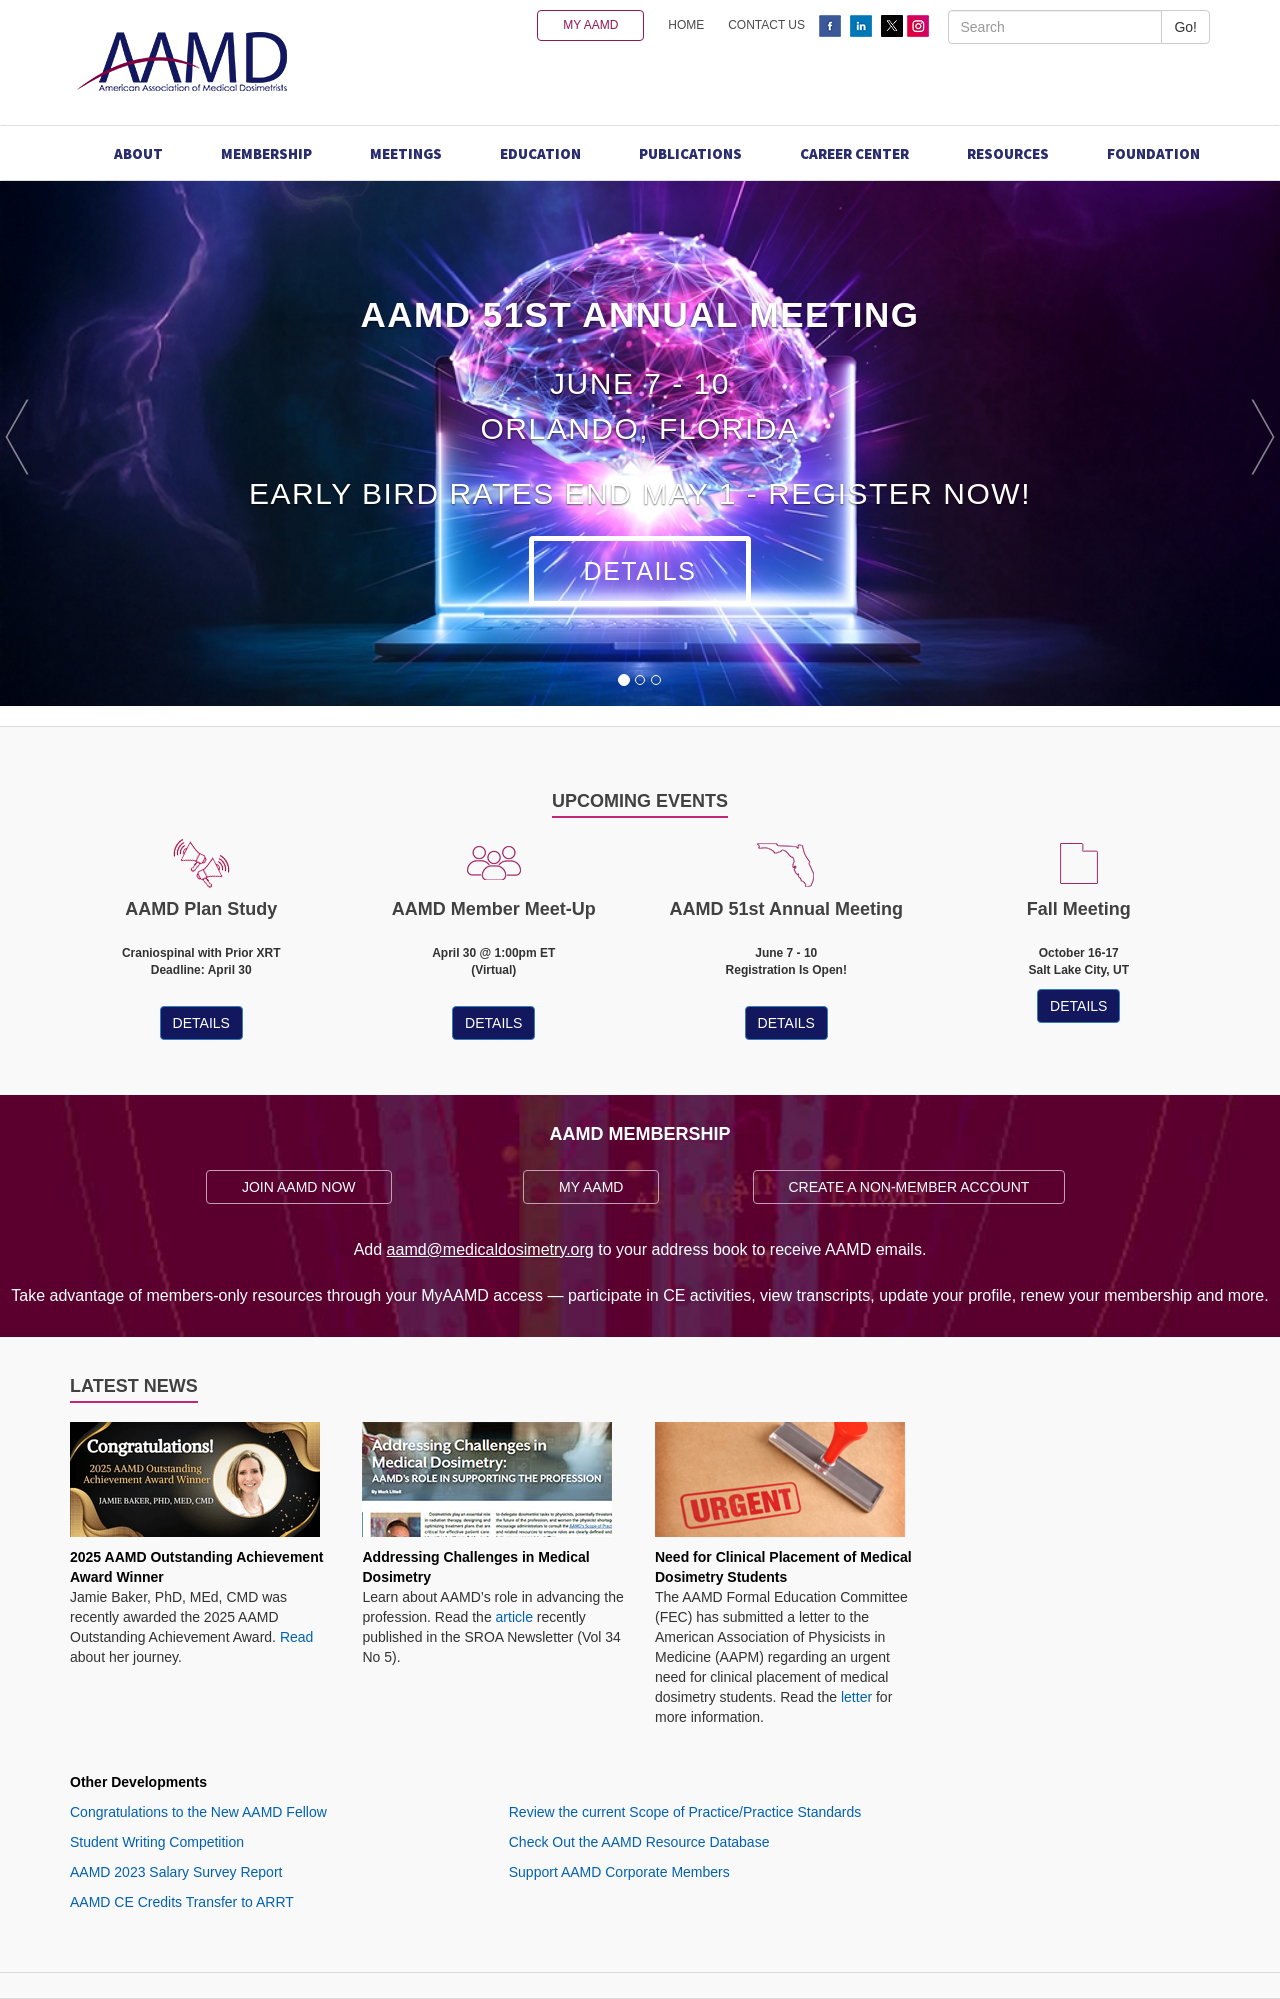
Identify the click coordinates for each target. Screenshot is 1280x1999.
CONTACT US (766, 25)
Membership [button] (266, 153)
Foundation (1153, 153)
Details (640, 571)
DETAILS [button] (201, 1023)
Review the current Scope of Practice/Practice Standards (685, 1812)
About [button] (138, 153)
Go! (1185, 27)
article (514, 1617)
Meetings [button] (406, 153)
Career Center (854, 153)
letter (856, 1697)
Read (296, 1637)
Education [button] (540, 153)
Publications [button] (690, 153)
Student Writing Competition (157, 1842)
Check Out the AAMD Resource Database (639, 1842)
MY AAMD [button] (590, 25)
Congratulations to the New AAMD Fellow (198, 1812)
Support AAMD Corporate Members (619, 1872)
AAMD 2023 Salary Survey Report (176, 1872)
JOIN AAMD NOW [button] (299, 1187)
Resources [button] (1008, 153)
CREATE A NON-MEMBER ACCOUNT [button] (909, 1187)
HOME (686, 25)
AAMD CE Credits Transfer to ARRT (182, 1902)
